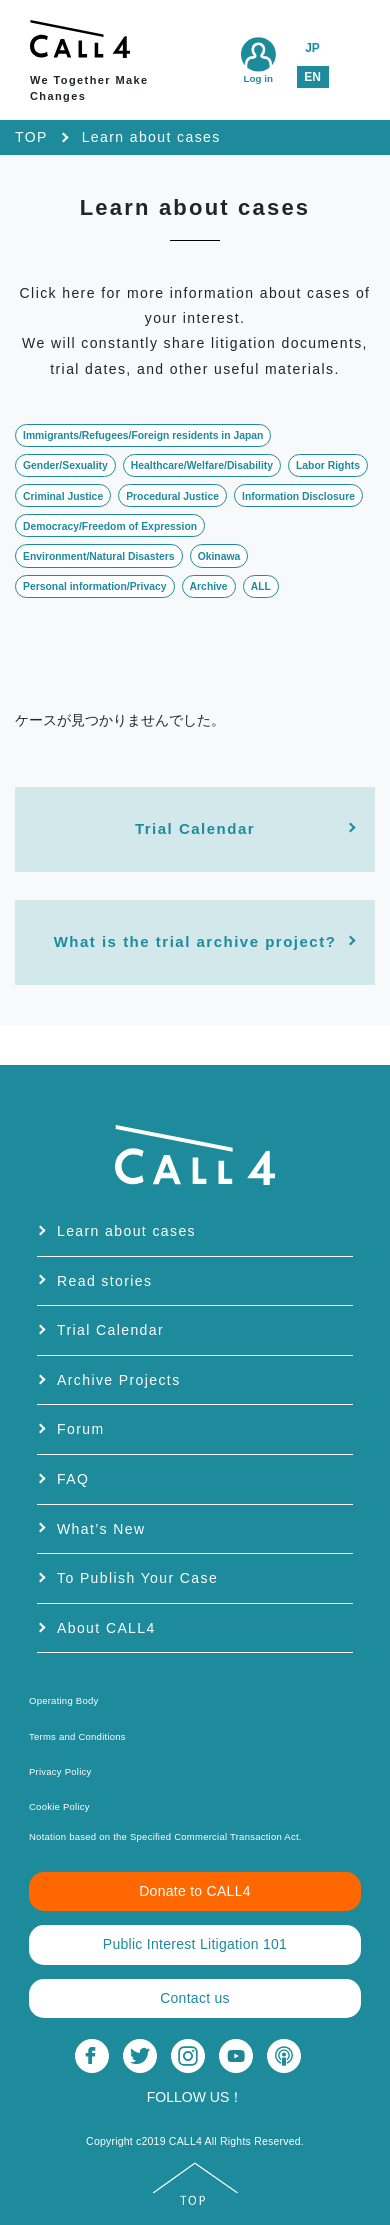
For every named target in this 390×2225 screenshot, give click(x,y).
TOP (31, 137)
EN (312, 77)
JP (312, 48)
